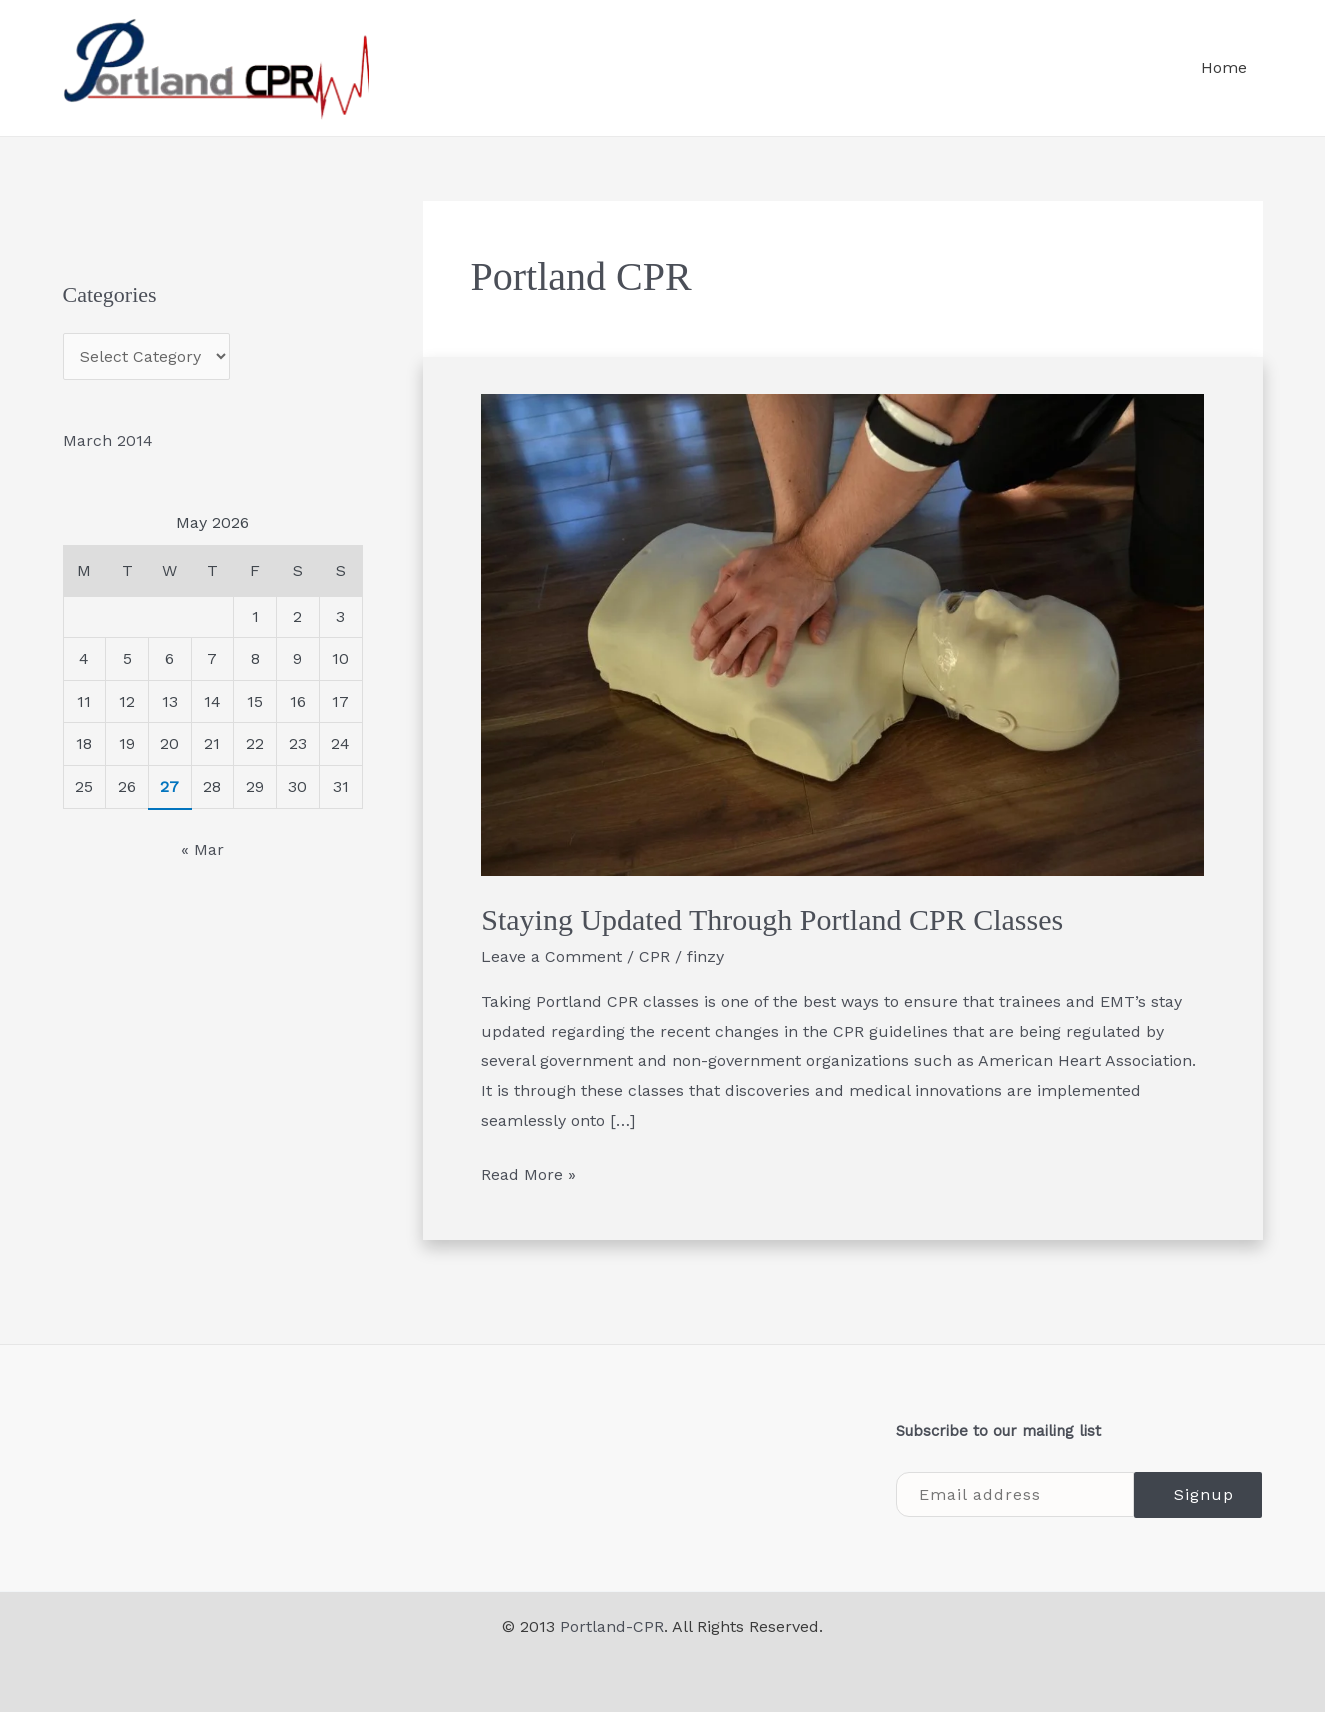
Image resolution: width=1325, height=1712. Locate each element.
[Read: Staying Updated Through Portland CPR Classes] (842, 633)
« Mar (202, 849)
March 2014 (108, 440)
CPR (654, 956)
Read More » (528, 1172)
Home (1224, 67)
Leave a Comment (551, 956)
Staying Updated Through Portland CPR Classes (772, 919)
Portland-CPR (612, 1626)
